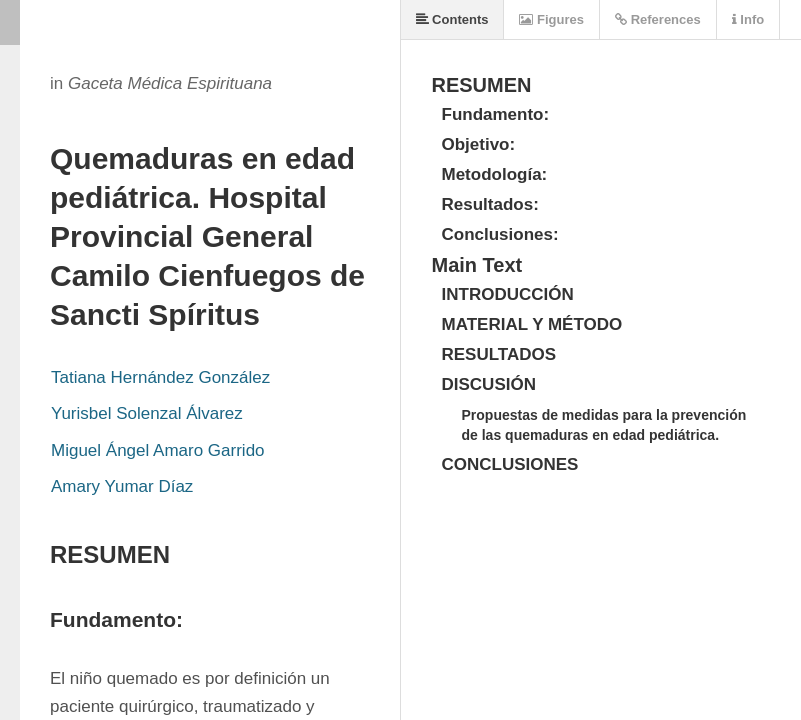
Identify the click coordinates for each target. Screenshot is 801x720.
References (658, 19)
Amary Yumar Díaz (122, 486)
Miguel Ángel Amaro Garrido (158, 450)
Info (748, 19)
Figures (551, 19)
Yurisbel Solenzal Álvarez (147, 413)
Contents (452, 19)
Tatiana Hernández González (160, 377)
